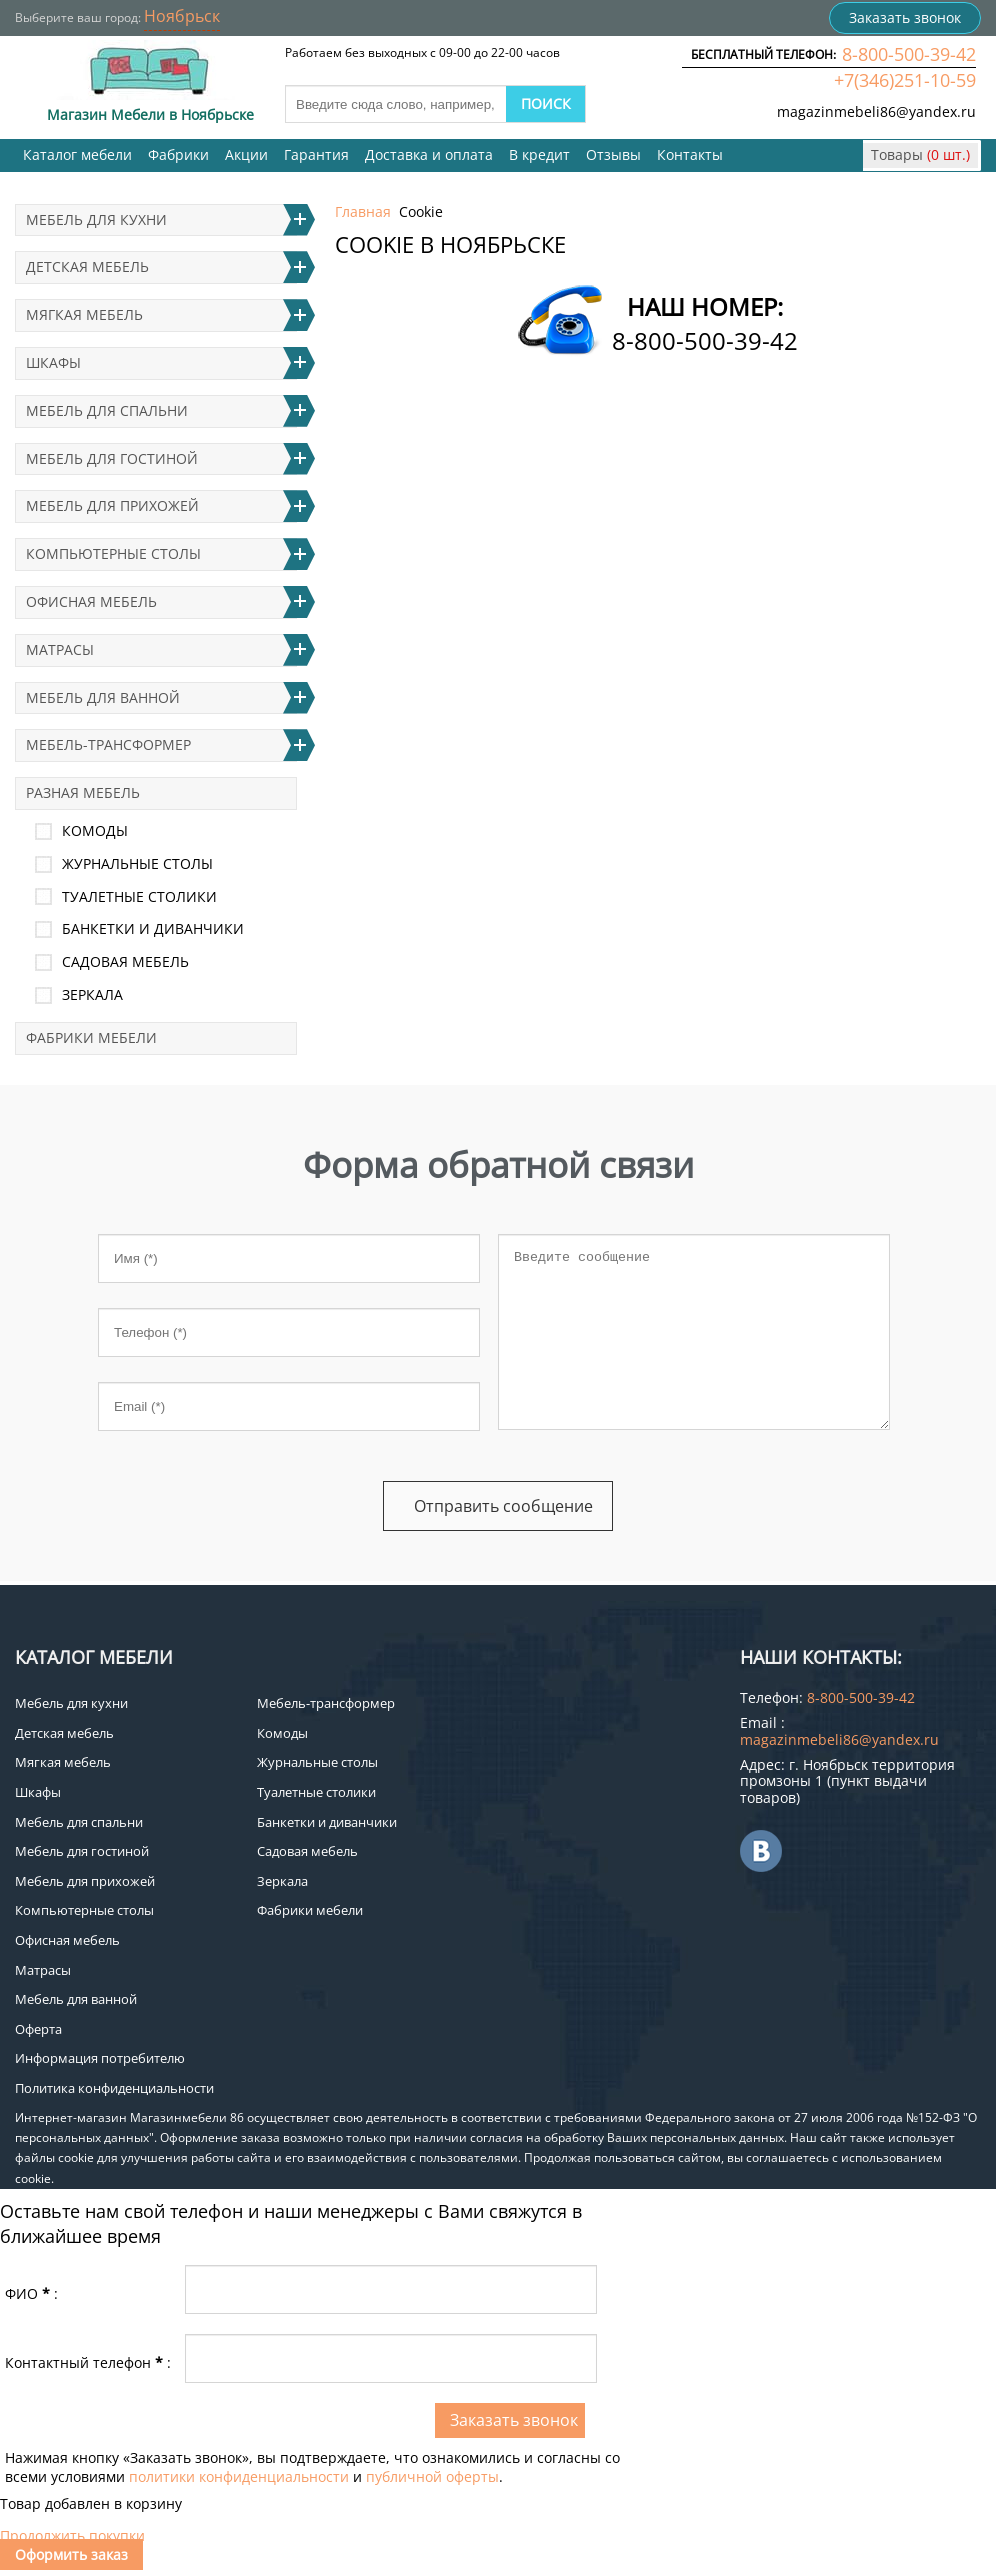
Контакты (690, 154)
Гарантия (316, 154)
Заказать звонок (905, 17)
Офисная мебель (91, 601)
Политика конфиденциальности (114, 2088)
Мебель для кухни (96, 219)
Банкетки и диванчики (153, 928)
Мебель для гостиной (112, 458)
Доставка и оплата (429, 154)
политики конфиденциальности (239, 2476)
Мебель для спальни (107, 410)
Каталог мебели (77, 154)
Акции (246, 154)
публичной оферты (432, 2476)
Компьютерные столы (113, 553)
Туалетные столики (139, 896)
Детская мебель (87, 266)
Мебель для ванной (103, 697)
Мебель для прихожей (112, 505)
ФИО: (31, 2293)
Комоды (95, 830)
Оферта (38, 2029)
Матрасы (60, 649)
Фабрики (178, 154)
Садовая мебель (125, 961)
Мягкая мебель (84, 314)
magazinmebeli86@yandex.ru (876, 111)
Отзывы (613, 154)
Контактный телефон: (88, 2362)
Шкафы (53, 362)
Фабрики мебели (91, 1037)
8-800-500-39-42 (909, 54)
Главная (363, 211)
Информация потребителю (100, 2058)
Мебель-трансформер (108, 744)
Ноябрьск (182, 16)
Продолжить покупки (72, 2535)
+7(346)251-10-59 (905, 80)
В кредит (539, 154)
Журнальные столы (137, 863)
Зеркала (92, 994)
